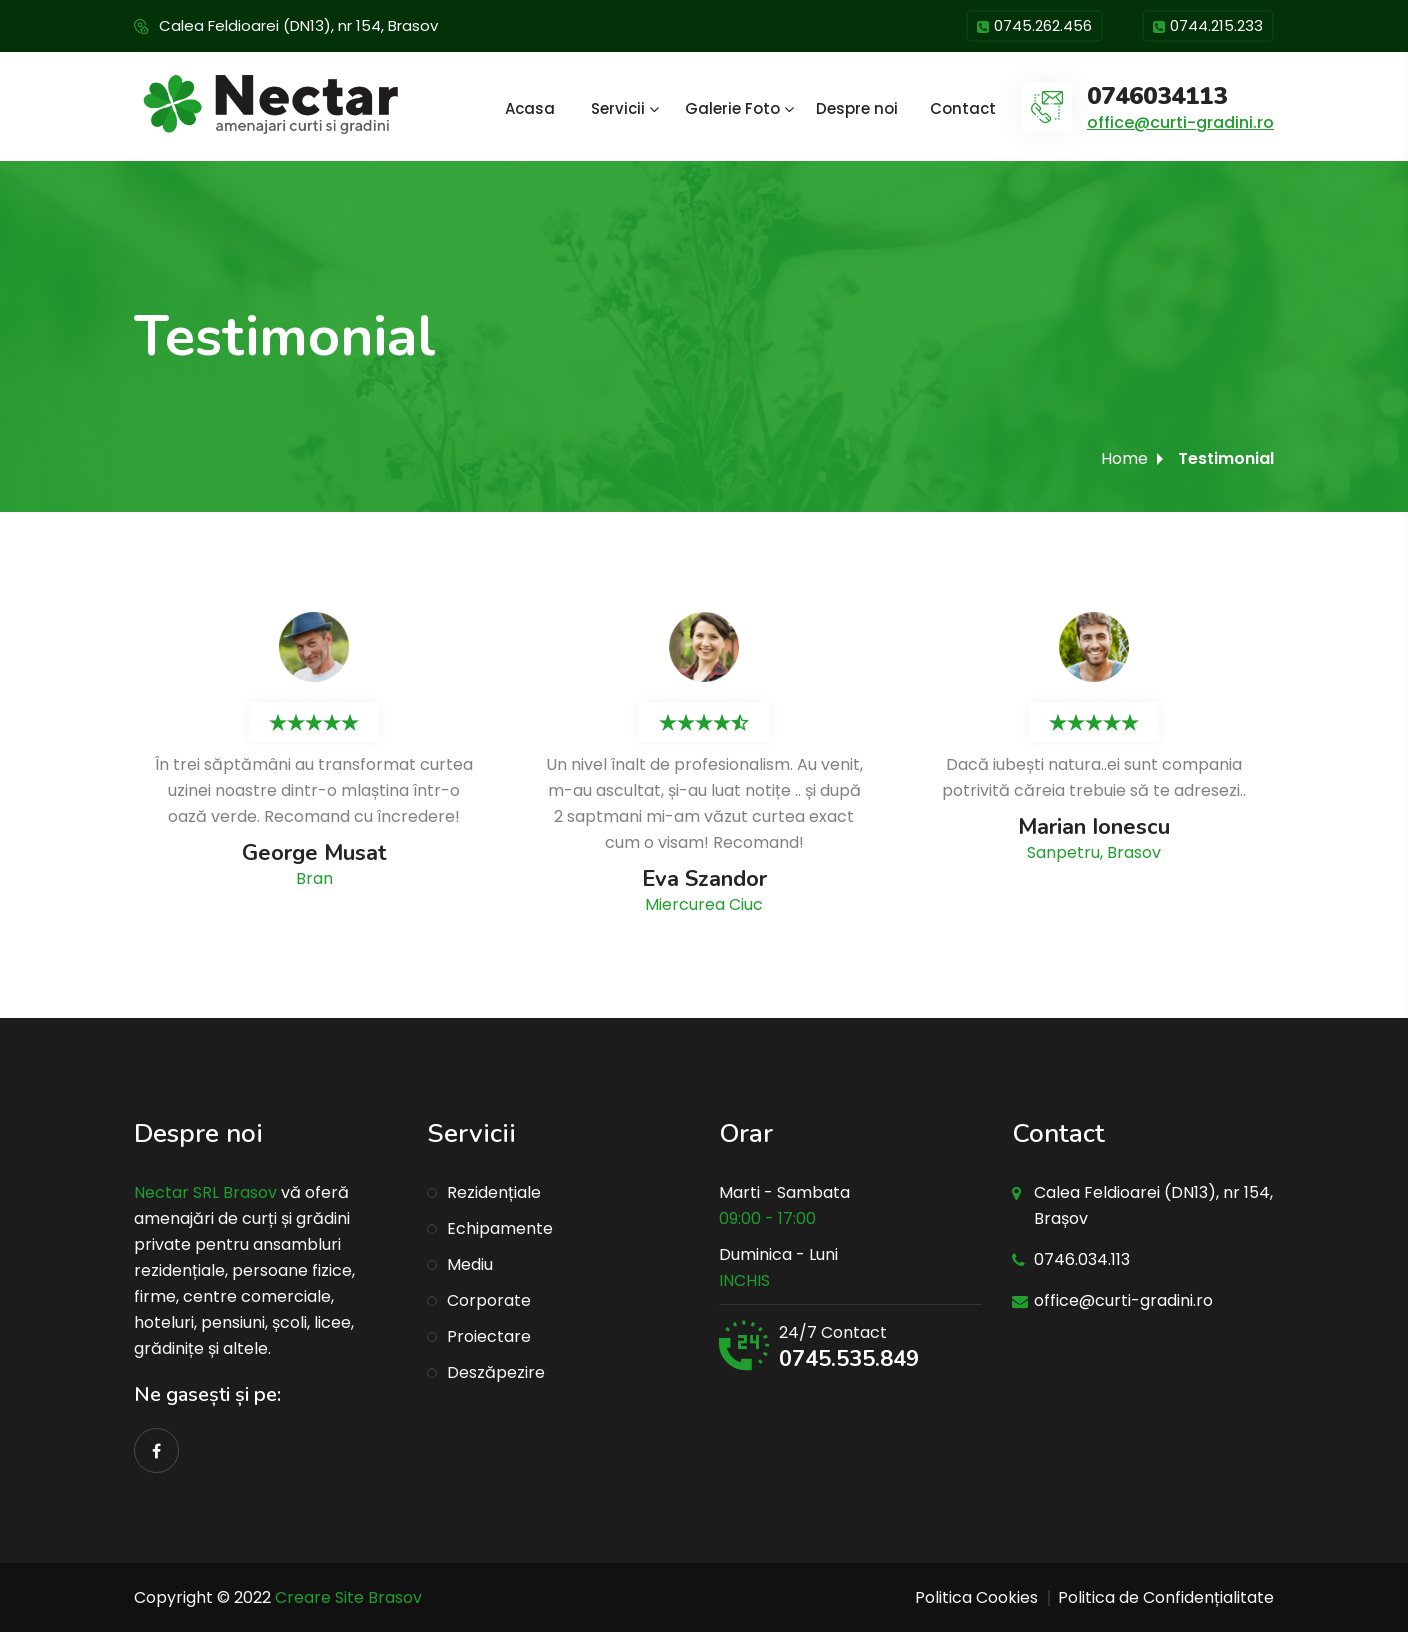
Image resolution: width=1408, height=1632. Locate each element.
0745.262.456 (1034, 27)
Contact (963, 108)
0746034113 (1157, 96)
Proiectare (489, 1336)
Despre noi (857, 108)
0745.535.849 (849, 1359)
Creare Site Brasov (348, 1597)
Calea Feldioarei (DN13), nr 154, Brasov (298, 25)
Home (1124, 458)
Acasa (530, 108)
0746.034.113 (1082, 1259)
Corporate (489, 1300)
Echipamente (500, 1228)
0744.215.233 (1208, 27)
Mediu (470, 1264)
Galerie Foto (732, 108)
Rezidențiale (494, 1192)
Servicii (618, 108)
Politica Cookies (976, 1597)
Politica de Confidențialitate (1166, 1597)
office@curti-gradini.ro (1180, 122)
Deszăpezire (496, 1372)
